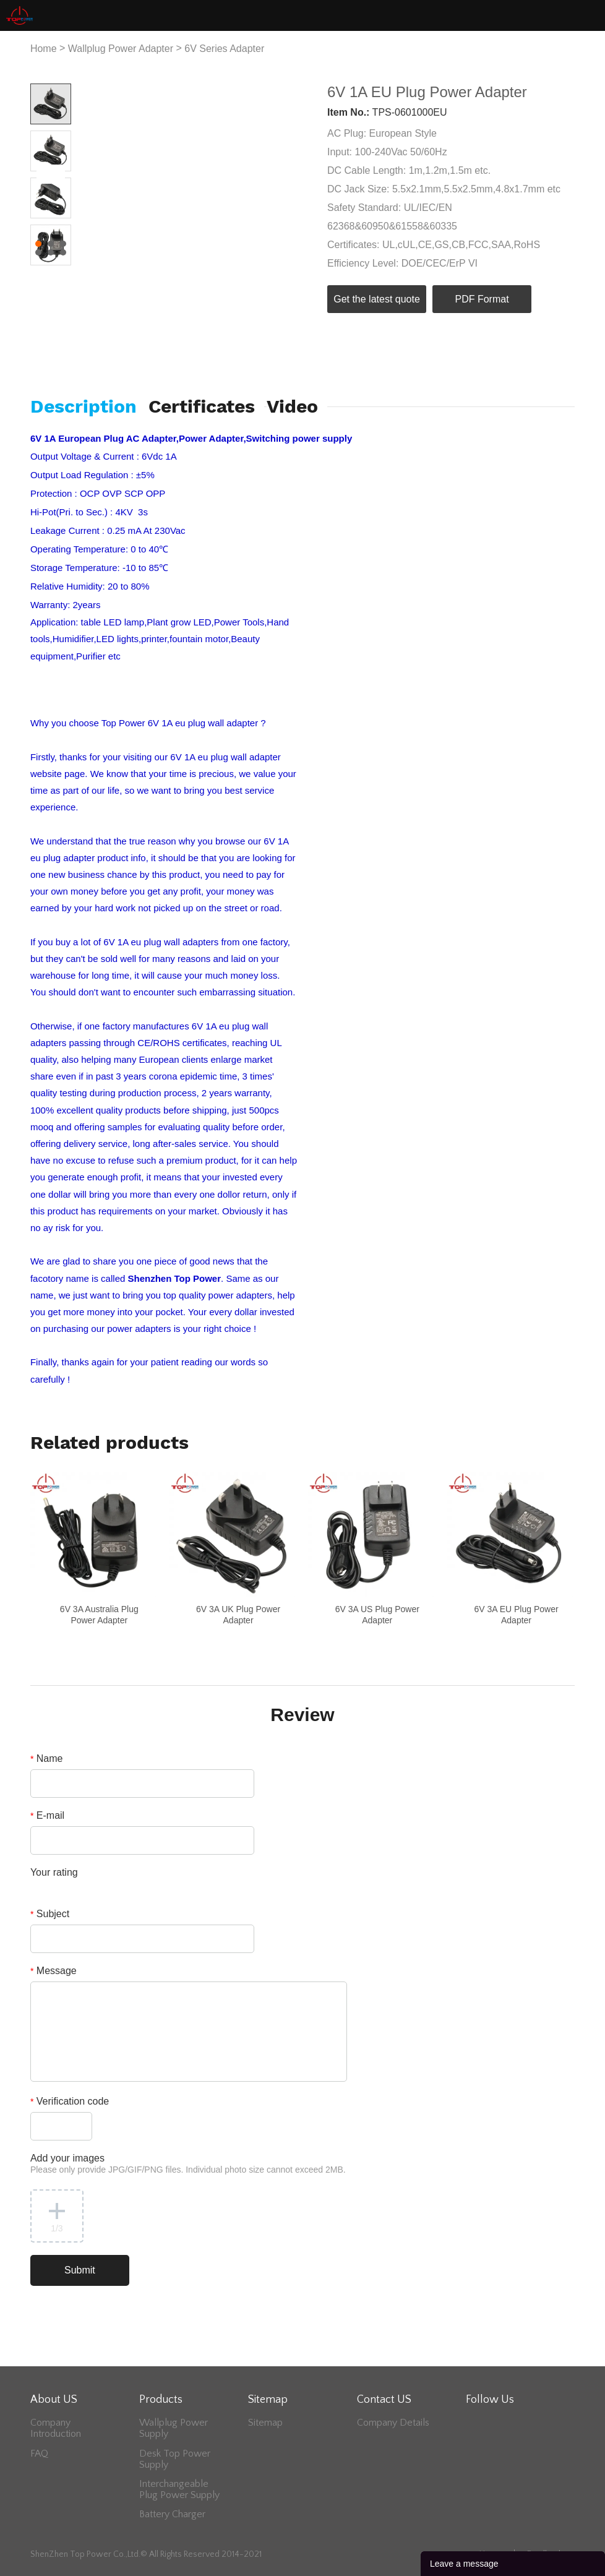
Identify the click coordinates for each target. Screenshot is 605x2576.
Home (43, 48)
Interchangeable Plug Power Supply (179, 2489)
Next (55, 174)
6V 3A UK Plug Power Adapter (238, 1614)
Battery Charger (172, 2514)
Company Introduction (55, 2428)
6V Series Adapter (224, 48)
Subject (49, 1913)
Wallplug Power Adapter (120, 48)
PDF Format (481, 299)
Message (53, 1970)
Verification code (69, 2101)
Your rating (54, 1872)
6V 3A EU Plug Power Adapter (516, 1614)
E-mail (47, 1815)
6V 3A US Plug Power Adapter (377, 1614)
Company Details (393, 2422)
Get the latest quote (376, 299)
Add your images (188, 2164)
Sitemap (265, 2422)
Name (46, 1758)
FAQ (39, 2453)
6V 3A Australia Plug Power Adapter (99, 1614)
